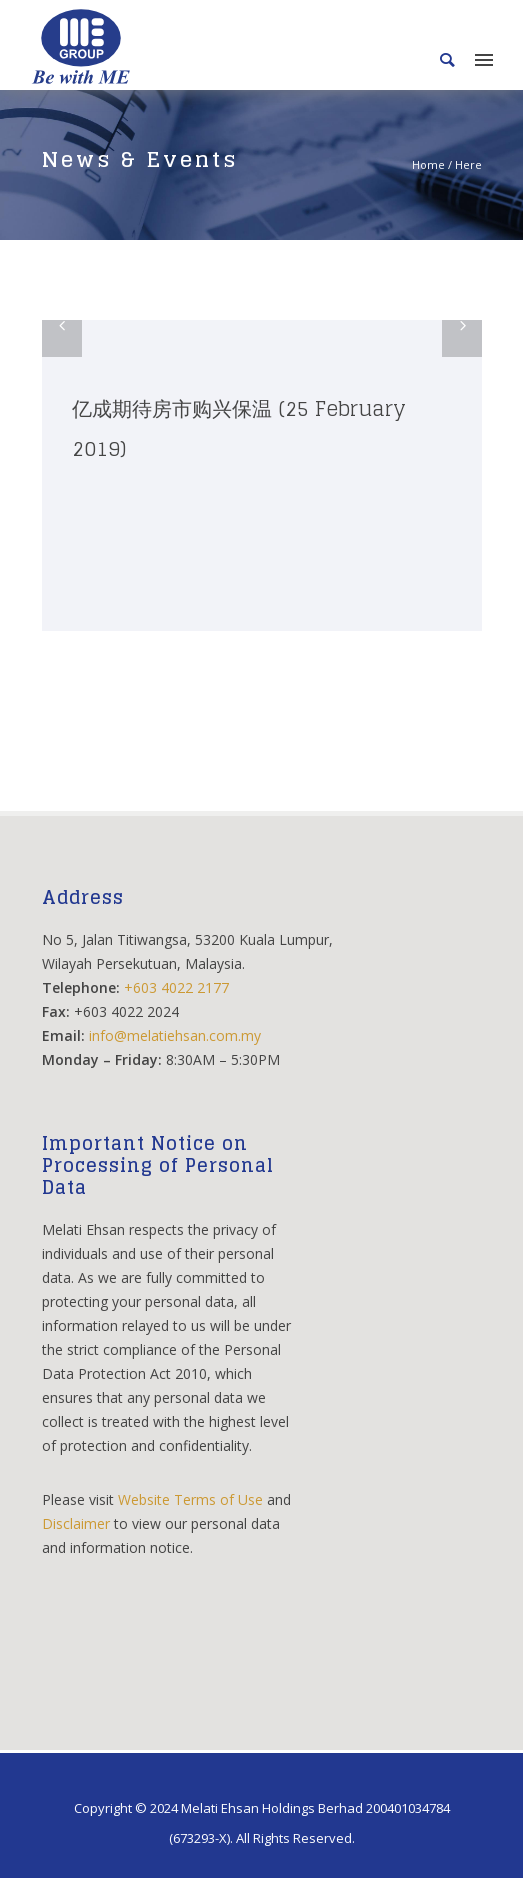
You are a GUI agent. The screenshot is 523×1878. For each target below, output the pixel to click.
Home (428, 164)
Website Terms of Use (190, 1499)
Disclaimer (76, 1523)
